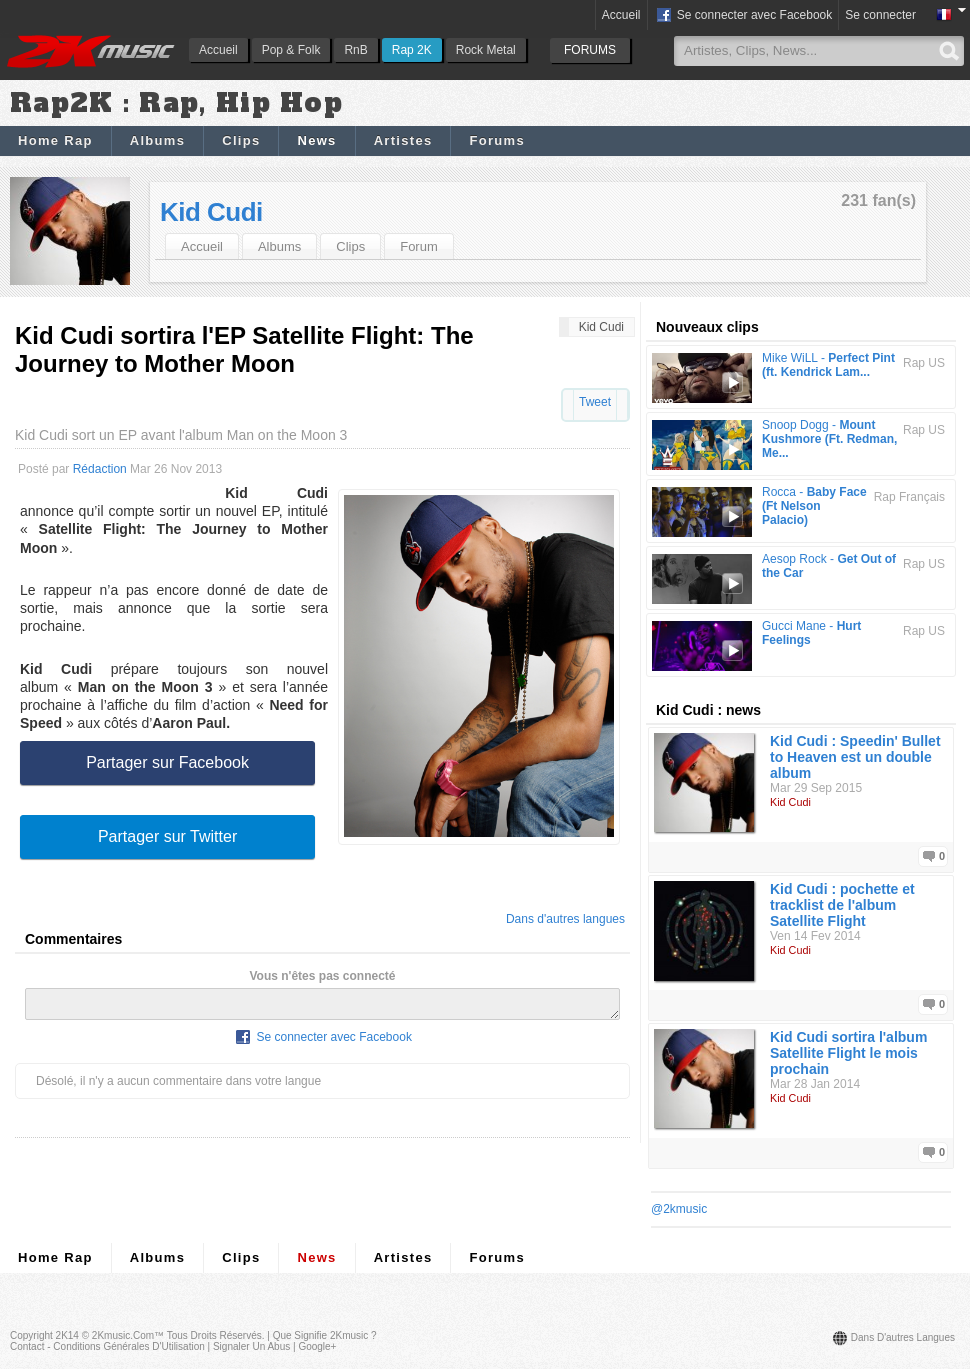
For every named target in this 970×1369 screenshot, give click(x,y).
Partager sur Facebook (167, 762)
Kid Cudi (211, 212)
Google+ (317, 1346)
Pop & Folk (291, 50)
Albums (157, 140)
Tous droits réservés (214, 1335)
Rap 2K (412, 50)
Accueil (218, 50)
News (316, 140)
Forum (419, 246)
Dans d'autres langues (565, 919)
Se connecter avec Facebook (743, 16)
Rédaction (100, 469)
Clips (241, 140)
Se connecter (880, 15)
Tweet (595, 402)
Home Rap (55, 140)
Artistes (403, 140)
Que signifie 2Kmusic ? (325, 1335)
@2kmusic (679, 1209)
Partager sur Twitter (167, 836)
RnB (355, 50)
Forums (496, 140)
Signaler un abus (251, 1346)
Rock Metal (486, 50)
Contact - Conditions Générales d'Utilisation (107, 1346)
